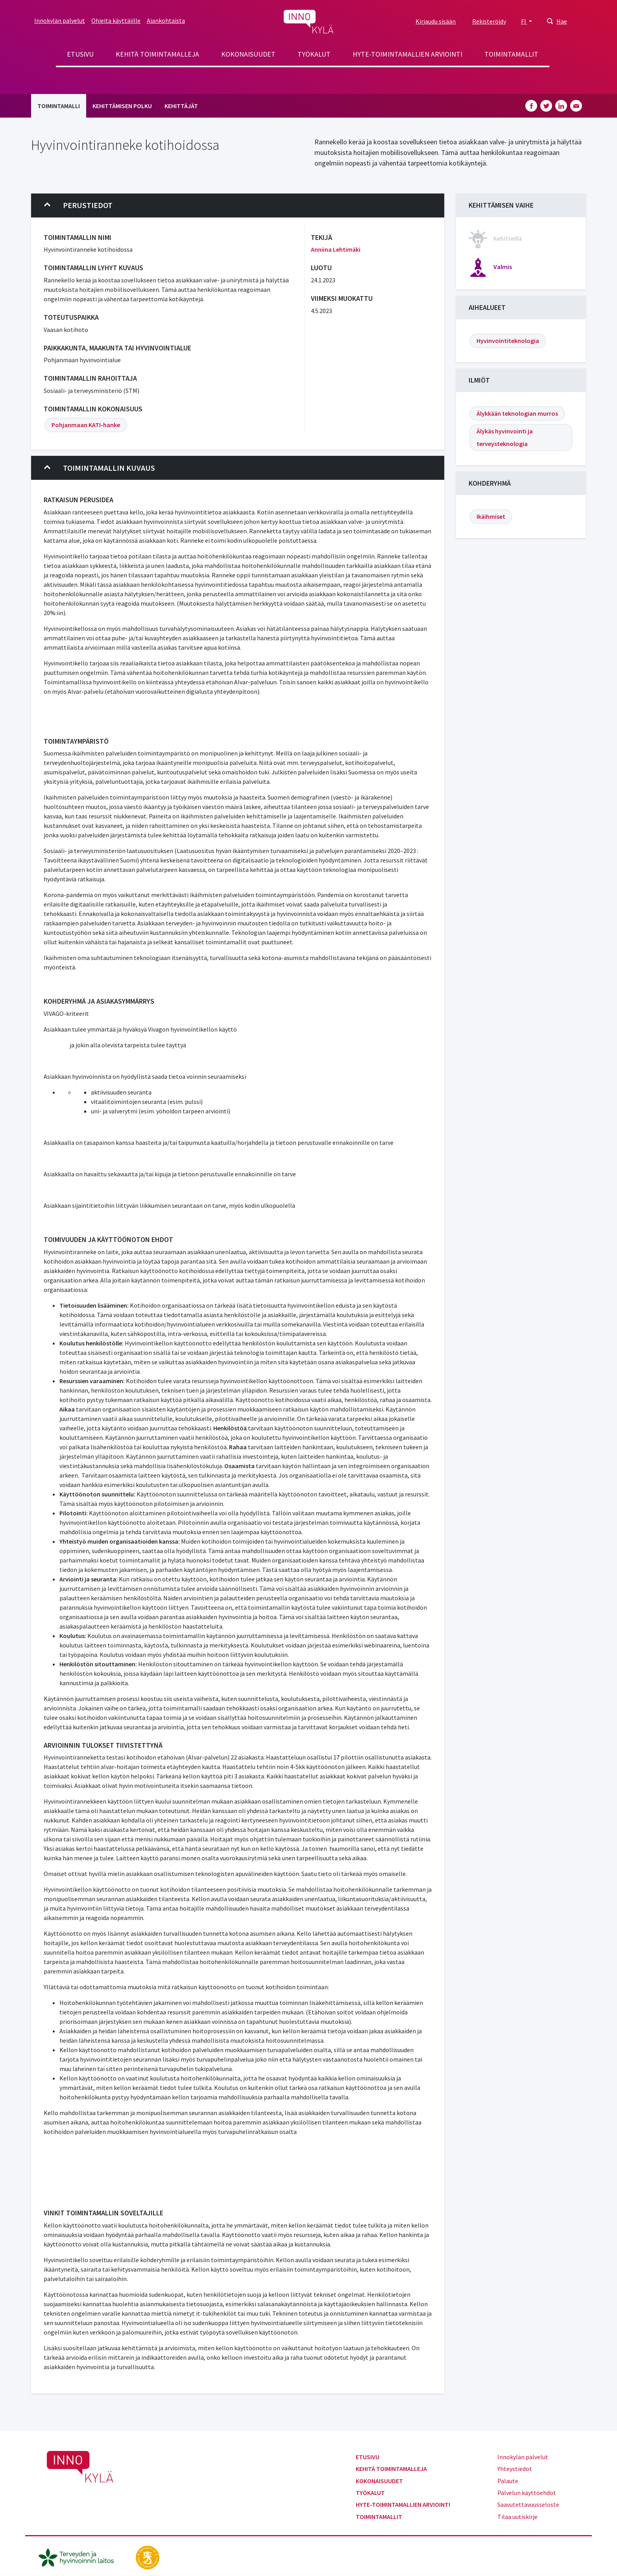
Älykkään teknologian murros (517, 413)
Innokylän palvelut (59, 20)
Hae (561, 21)
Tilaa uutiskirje (517, 2517)
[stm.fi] (147, 2557)
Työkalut (314, 54)
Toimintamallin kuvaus (99, 468)
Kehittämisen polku (122, 106)
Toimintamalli (58, 106)
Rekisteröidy (489, 21)
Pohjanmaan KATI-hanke (86, 425)
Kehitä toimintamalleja (157, 54)
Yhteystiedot (514, 2469)
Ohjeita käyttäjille (115, 20)
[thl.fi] (80, 2557)
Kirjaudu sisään (436, 21)
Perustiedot (78, 205)
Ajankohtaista (166, 20)
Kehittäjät (181, 106)
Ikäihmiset (491, 516)
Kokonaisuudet (248, 54)
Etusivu (80, 54)
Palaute (507, 2481)
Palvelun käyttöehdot (526, 2493)
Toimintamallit (511, 54)
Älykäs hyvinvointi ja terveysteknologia (505, 437)
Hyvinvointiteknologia (508, 341)
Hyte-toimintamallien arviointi (407, 54)
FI (524, 21)
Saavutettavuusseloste (528, 2504)
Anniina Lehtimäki (335, 249)
